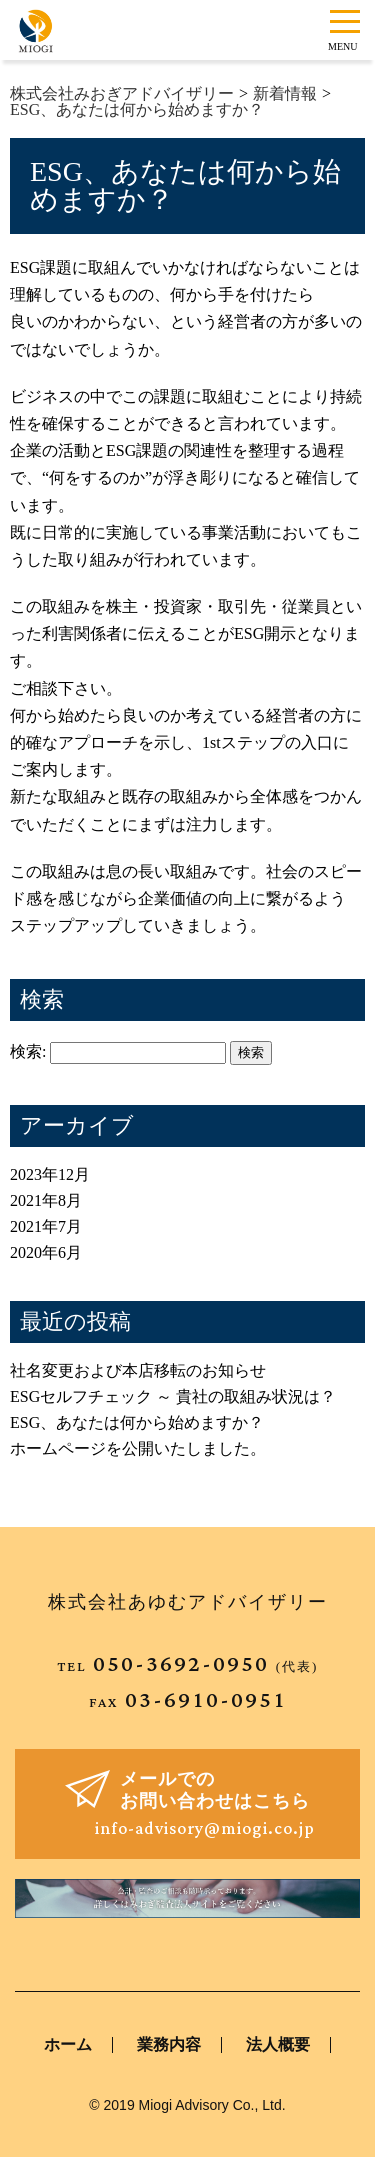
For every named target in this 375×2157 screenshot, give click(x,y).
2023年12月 (50, 1174)
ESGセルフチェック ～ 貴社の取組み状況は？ (173, 1396)
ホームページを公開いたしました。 (138, 1448)
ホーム (68, 2044)
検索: (28, 1051)
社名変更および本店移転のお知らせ (138, 1370)
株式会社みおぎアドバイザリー (122, 93)
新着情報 (285, 93)
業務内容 (169, 2044)
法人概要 (278, 2044)
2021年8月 (46, 1200)
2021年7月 (46, 1226)
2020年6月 (46, 1252)
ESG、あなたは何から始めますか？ (137, 109)
